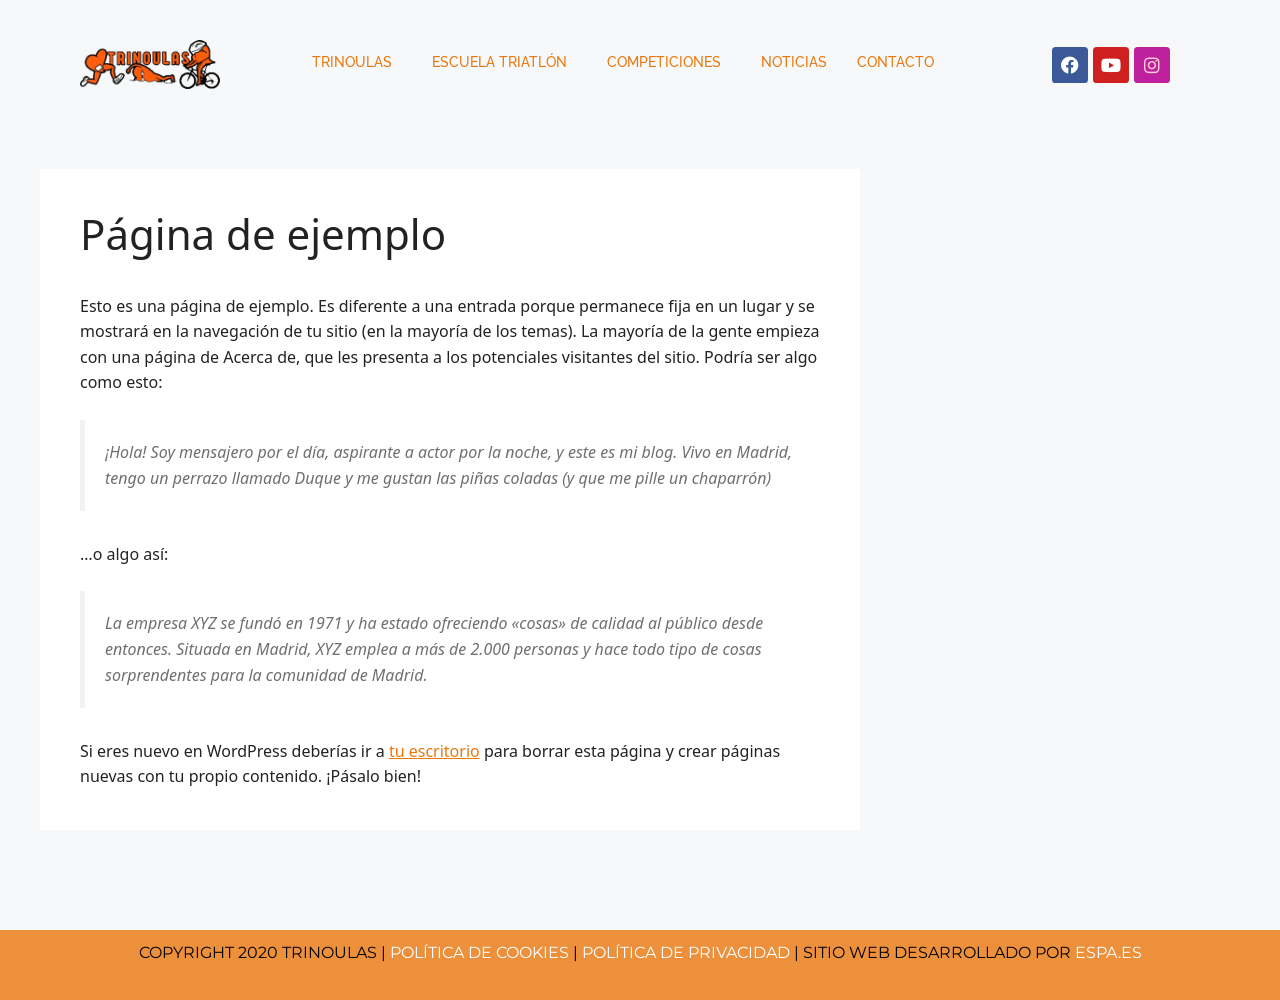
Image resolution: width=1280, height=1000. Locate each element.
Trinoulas (352, 61)
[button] (357, 62)
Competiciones (664, 61)
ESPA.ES (1108, 952)
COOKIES (479, 952)
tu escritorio (434, 751)
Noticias (794, 61)
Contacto (895, 61)
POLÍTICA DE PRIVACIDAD (686, 952)
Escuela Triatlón (499, 61)
